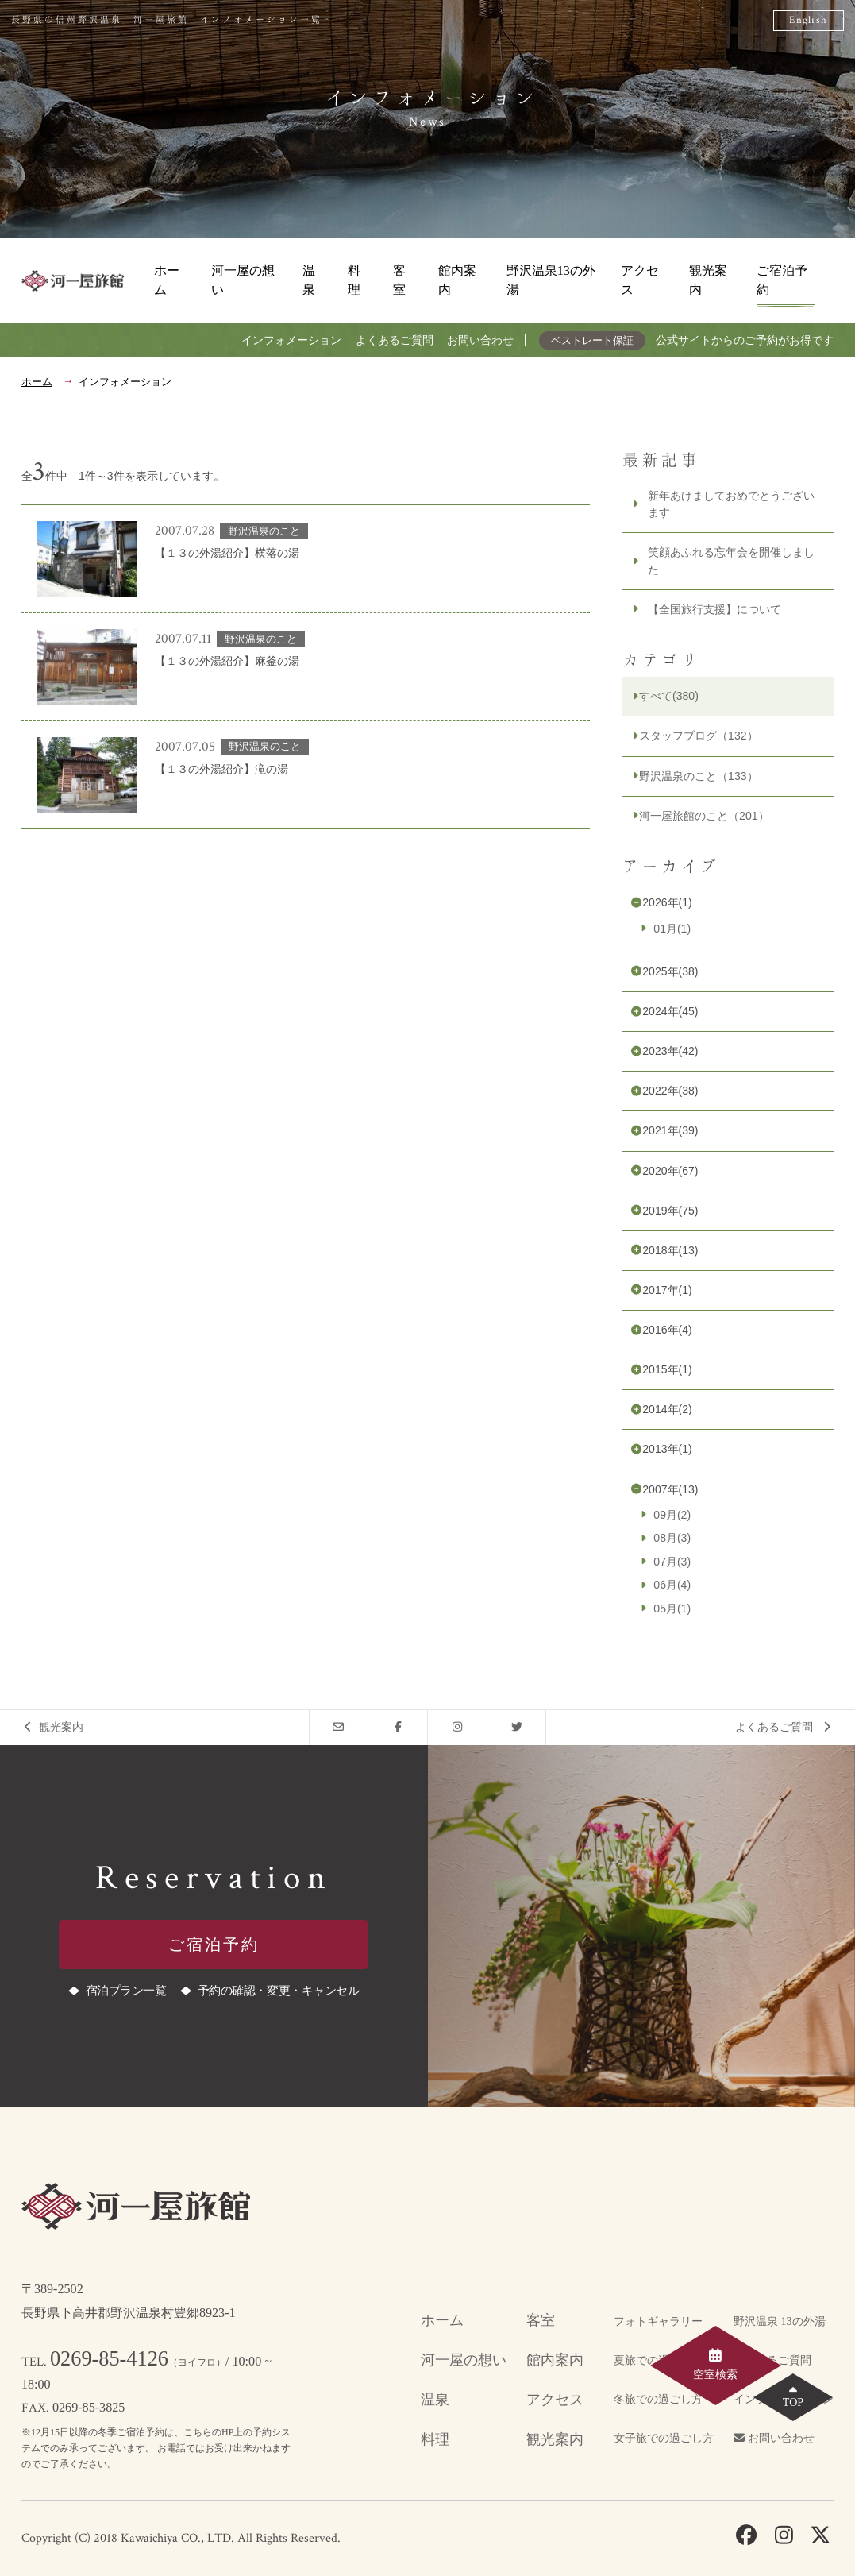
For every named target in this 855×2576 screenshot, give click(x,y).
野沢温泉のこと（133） (698, 776)
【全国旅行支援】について (714, 609)
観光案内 (708, 280)
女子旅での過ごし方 (664, 2438)
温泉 (308, 280)
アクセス (640, 280)
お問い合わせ (480, 340)
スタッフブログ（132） (698, 735)
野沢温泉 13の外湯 (780, 2321)
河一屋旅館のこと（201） (703, 815)
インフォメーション (291, 340)
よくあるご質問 (394, 340)
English (808, 20)
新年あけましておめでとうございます (731, 504)
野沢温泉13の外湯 (550, 280)
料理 (354, 280)
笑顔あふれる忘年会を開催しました (731, 560)
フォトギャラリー (658, 2321)
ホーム (166, 280)
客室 (399, 280)
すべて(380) (669, 695)
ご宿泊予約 (782, 280)
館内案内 (457, 280)
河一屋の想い (243, 280)
